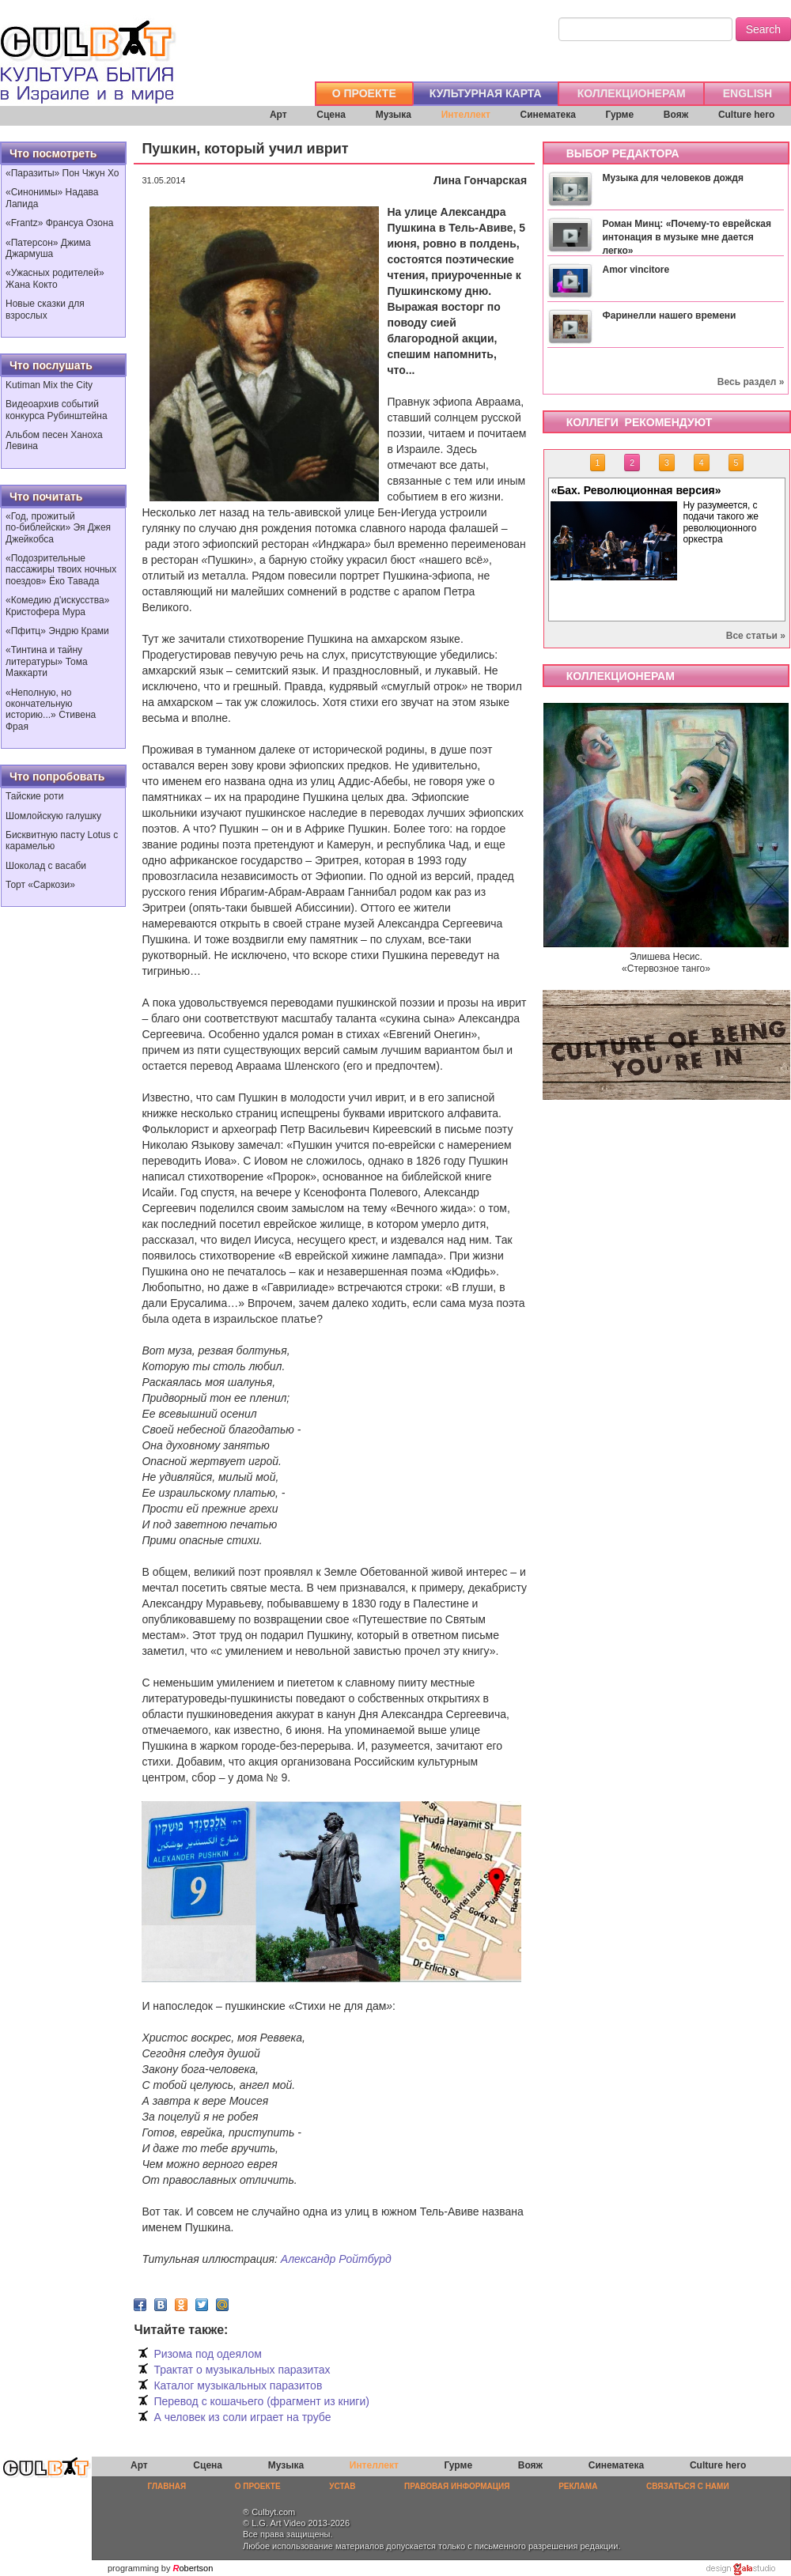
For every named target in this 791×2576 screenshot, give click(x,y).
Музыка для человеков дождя (672, 177)
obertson (197, 2568)
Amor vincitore (635, 269)
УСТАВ (342, 2486)
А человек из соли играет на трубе (242, 2417)
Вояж (676, 114)
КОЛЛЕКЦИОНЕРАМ (631, 93)
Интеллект (465, 114)
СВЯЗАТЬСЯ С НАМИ (687, 2486)
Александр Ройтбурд (336, 2259)
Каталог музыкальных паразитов (237, 2385)
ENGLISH (747, 93)
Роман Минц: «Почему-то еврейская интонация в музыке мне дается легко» (686, 237)
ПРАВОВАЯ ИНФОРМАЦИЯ (456, 2486)
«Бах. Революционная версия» (638, 490)
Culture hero (746, 114)
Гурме (620, 114)
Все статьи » (755, 635)
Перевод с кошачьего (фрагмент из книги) (261, 2401)
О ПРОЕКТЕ (364, 93)
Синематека (547, 114)
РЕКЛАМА (577, 2486)
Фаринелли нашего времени (669, 315)
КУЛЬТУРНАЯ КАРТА (486, 93)
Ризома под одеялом (207, 2353)
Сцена (331, 114)
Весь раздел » (751, 381)
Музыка (393, 114)
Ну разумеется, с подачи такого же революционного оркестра (723, 522)
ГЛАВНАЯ (167, 2486)
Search (763, 29)
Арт (278, 114)
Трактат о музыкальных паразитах (241, 2369)
